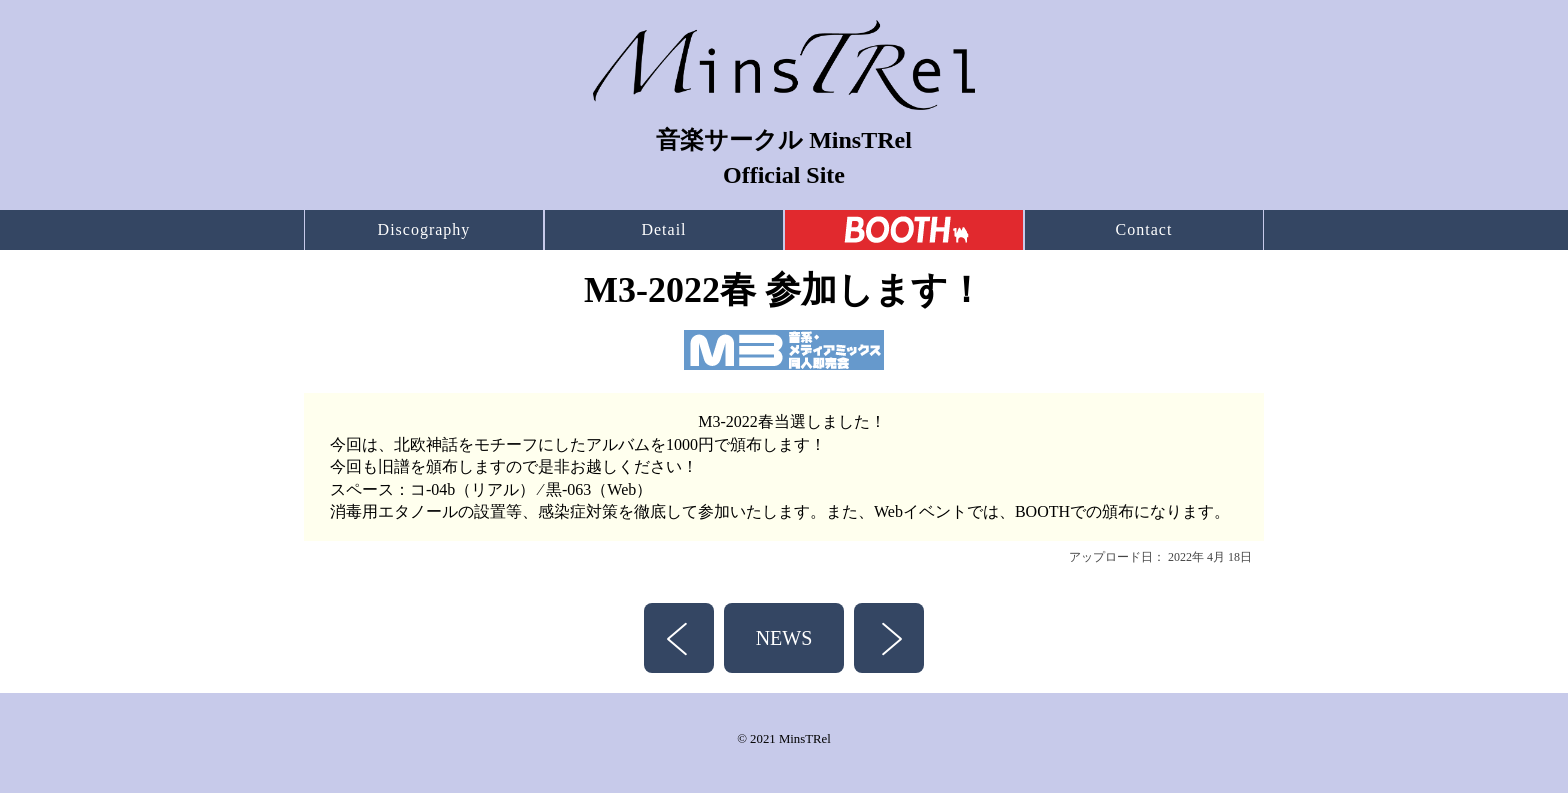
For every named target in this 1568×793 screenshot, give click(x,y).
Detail (663, 229)
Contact (1144, 229)
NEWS (784, 638)
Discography (424, 229)
